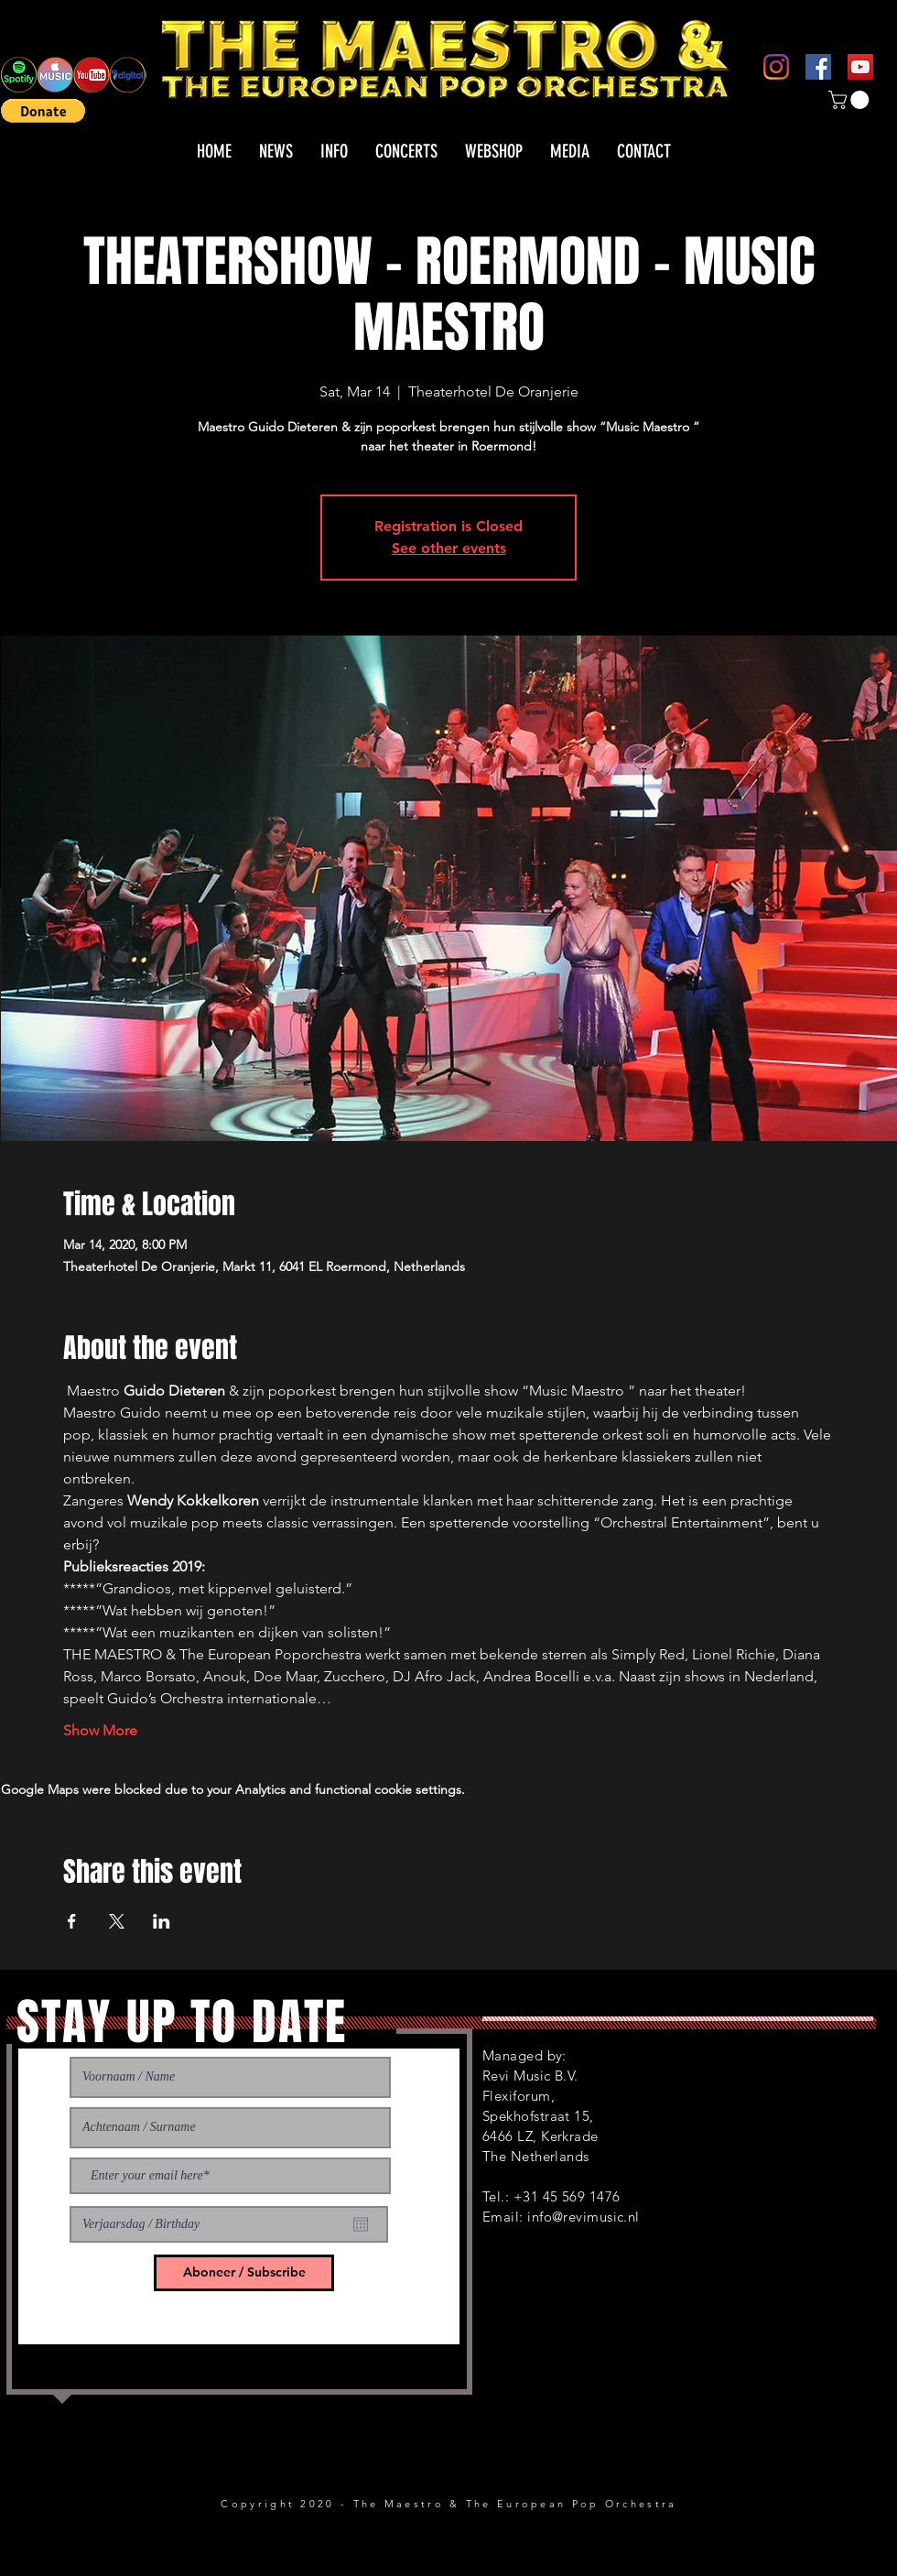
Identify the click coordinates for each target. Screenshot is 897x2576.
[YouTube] (860, 67)
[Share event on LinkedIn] (161, 1921)
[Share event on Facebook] (72, 1921)
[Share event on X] (116, 1921)
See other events (449, 548)
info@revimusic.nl (583, 2216)
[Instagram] (776, 67)
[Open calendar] (360, 2224)
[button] (43, 111)
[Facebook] (818, 67)
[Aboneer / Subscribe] (244, 2273)
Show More (100, 1730)
